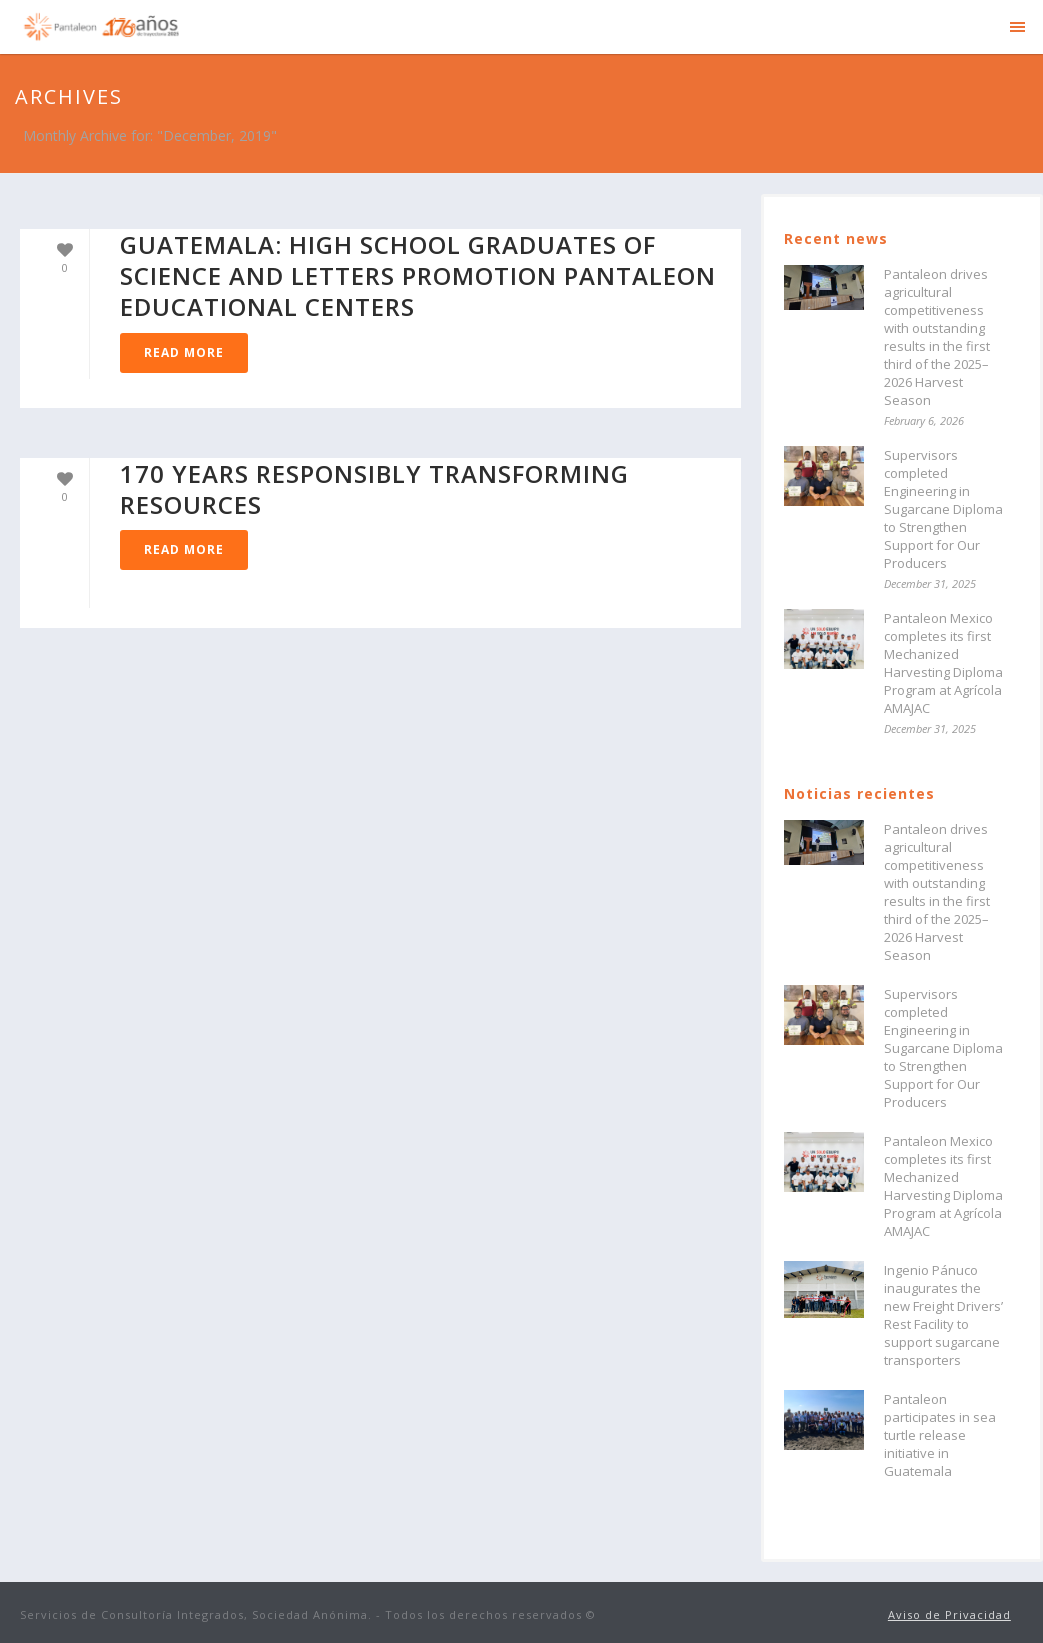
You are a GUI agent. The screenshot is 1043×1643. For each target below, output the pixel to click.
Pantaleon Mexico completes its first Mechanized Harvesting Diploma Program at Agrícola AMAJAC (943, 663)
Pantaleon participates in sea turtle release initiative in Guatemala (940, 1435)
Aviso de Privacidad (949, 1614)
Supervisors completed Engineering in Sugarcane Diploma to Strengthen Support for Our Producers (943, 509)
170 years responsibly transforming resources (374, 489)
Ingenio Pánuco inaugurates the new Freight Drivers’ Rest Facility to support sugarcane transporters (943, 1315)
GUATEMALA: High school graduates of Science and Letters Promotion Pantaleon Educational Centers (418, 275)
